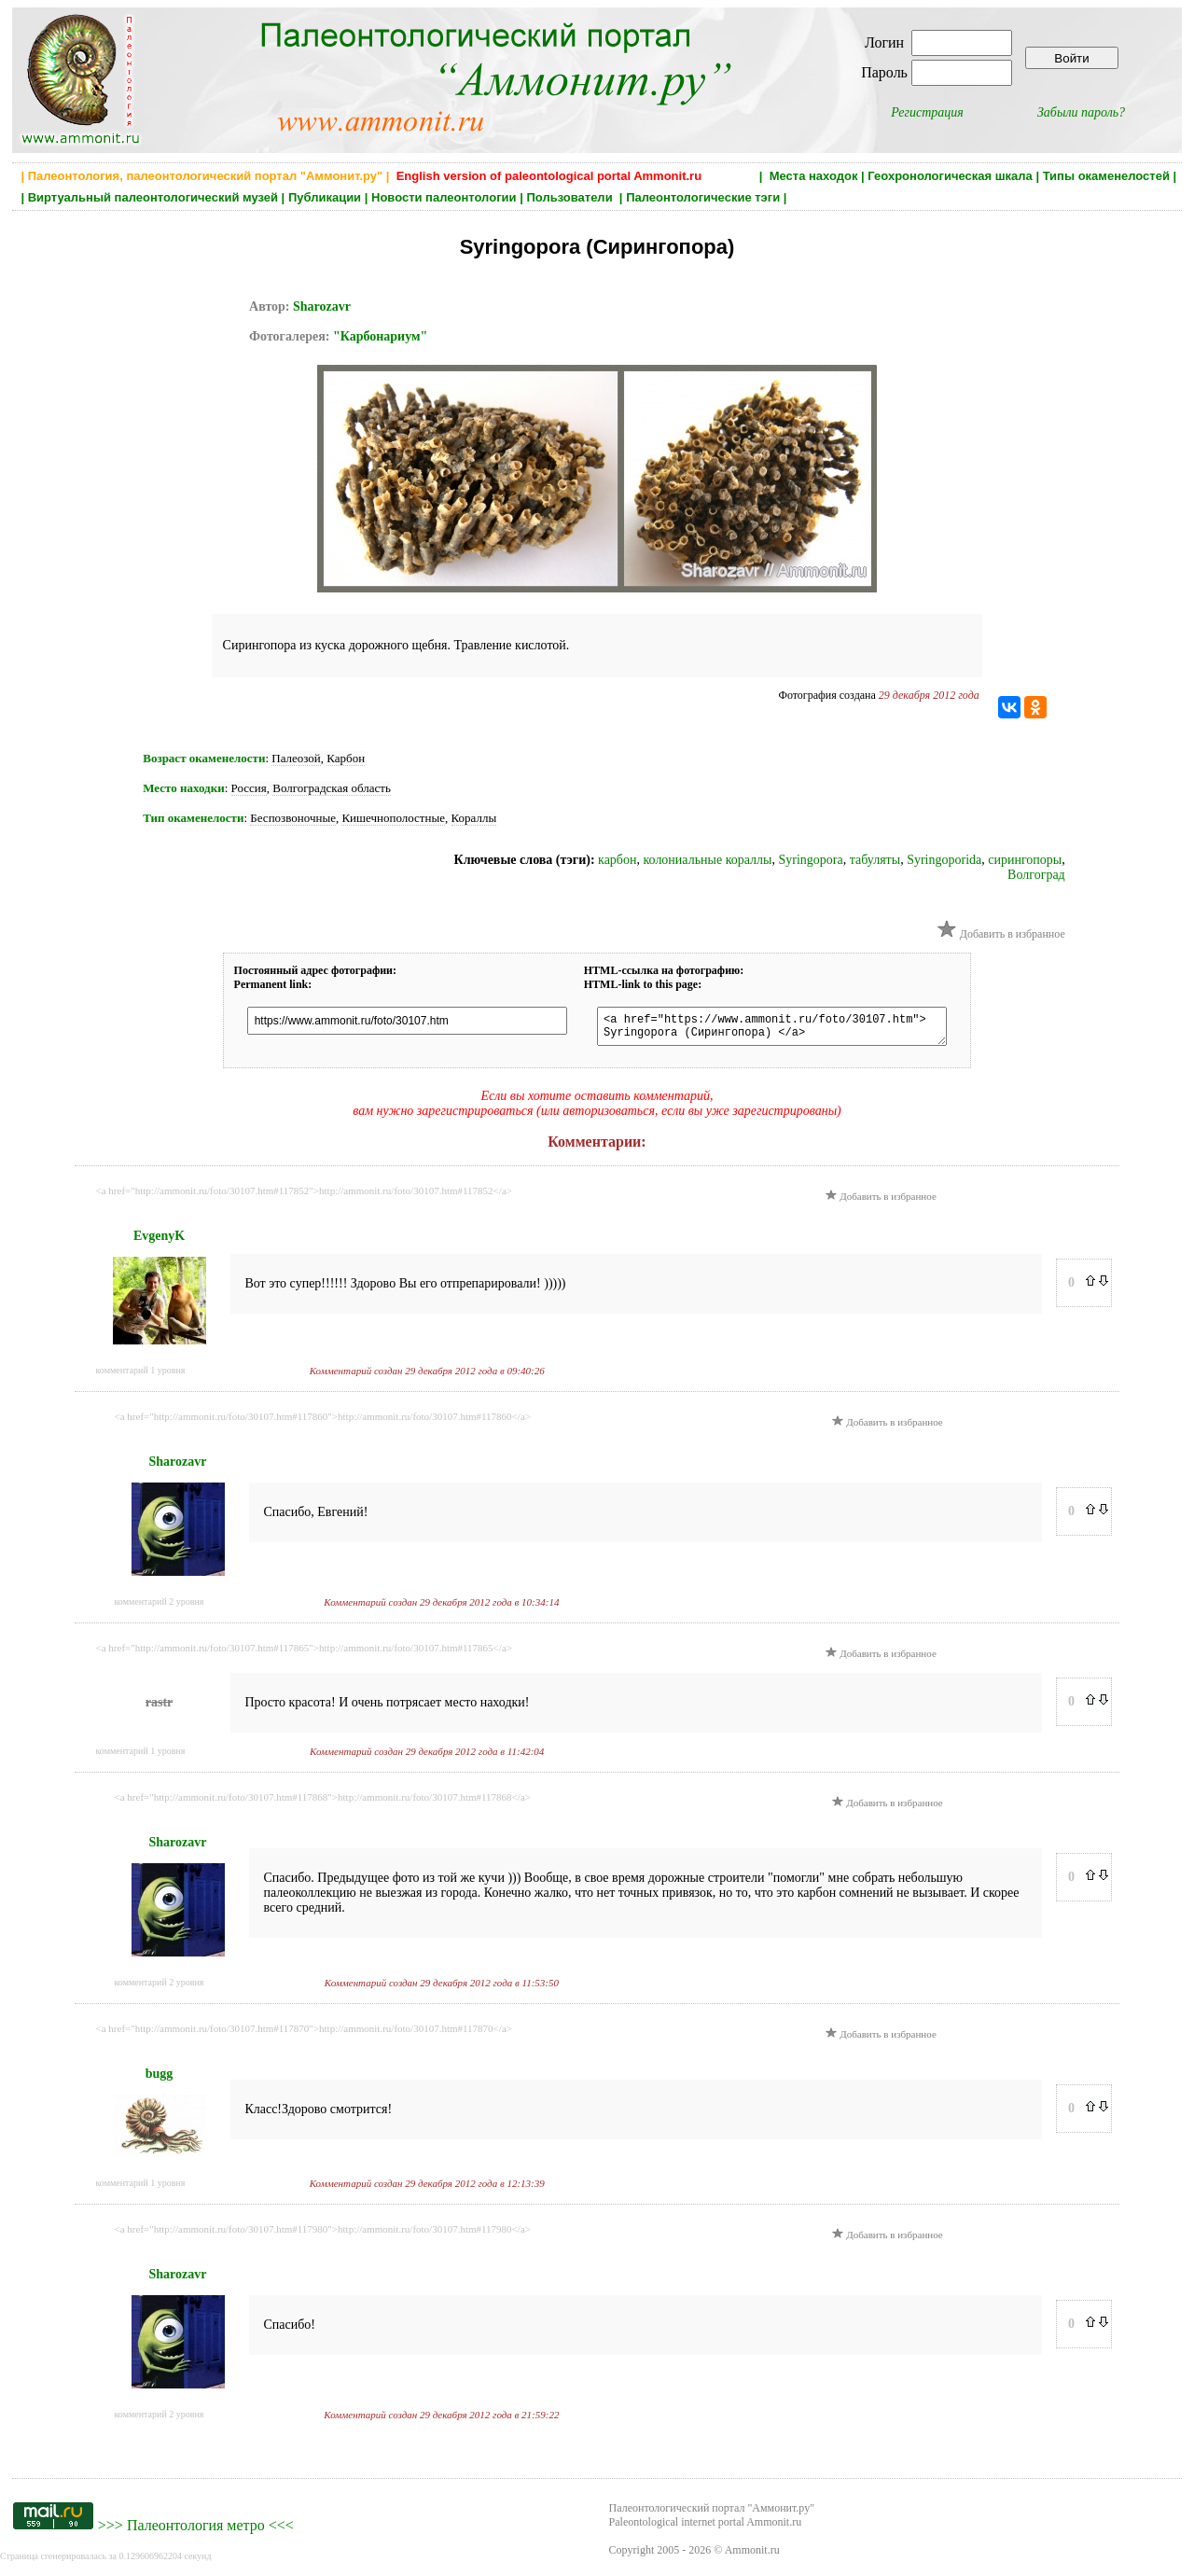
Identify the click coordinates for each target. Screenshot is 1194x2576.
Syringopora (810, 860)
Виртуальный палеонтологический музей (153, 197)
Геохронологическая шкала (950, 176)
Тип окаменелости (193, 818)
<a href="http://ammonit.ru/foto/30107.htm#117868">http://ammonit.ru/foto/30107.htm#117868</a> (323, 1802)
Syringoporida (944, 860)
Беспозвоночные (293, 818)
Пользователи (571, 197)
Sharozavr (322, 306)
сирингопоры (1025, 860)
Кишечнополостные (393, 818)
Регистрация (927, 112)
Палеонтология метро (196, 2531)
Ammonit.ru (752, 2555)
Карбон (345, 758)
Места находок (814, 176)
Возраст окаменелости (204, 758)
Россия (249, 788)
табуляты (875, 860)
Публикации (324, 197)
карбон (617, 860)
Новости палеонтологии (444, 197)
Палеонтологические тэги (703, 197)
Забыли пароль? (1081, 112)
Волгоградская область (331, 788)
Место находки (183, 788)
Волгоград (1036, 875)
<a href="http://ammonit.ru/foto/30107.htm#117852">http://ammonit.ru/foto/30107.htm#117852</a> (304, 1196)
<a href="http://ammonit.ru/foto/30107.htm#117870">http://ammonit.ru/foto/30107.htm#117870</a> (304, 2034)
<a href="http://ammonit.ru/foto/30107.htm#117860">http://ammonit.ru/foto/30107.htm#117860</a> (323, 1421)
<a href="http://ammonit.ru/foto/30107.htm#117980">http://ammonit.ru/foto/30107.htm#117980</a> (323, 2234)
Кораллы (474, 818)
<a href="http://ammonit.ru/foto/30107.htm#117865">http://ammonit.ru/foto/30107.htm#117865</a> (304, 1653)
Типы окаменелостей (1106, 176)
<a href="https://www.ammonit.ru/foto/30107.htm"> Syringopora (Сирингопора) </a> (770, 1029)
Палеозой (296, 758)
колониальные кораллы (707, 860)
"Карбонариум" (380, 336)
